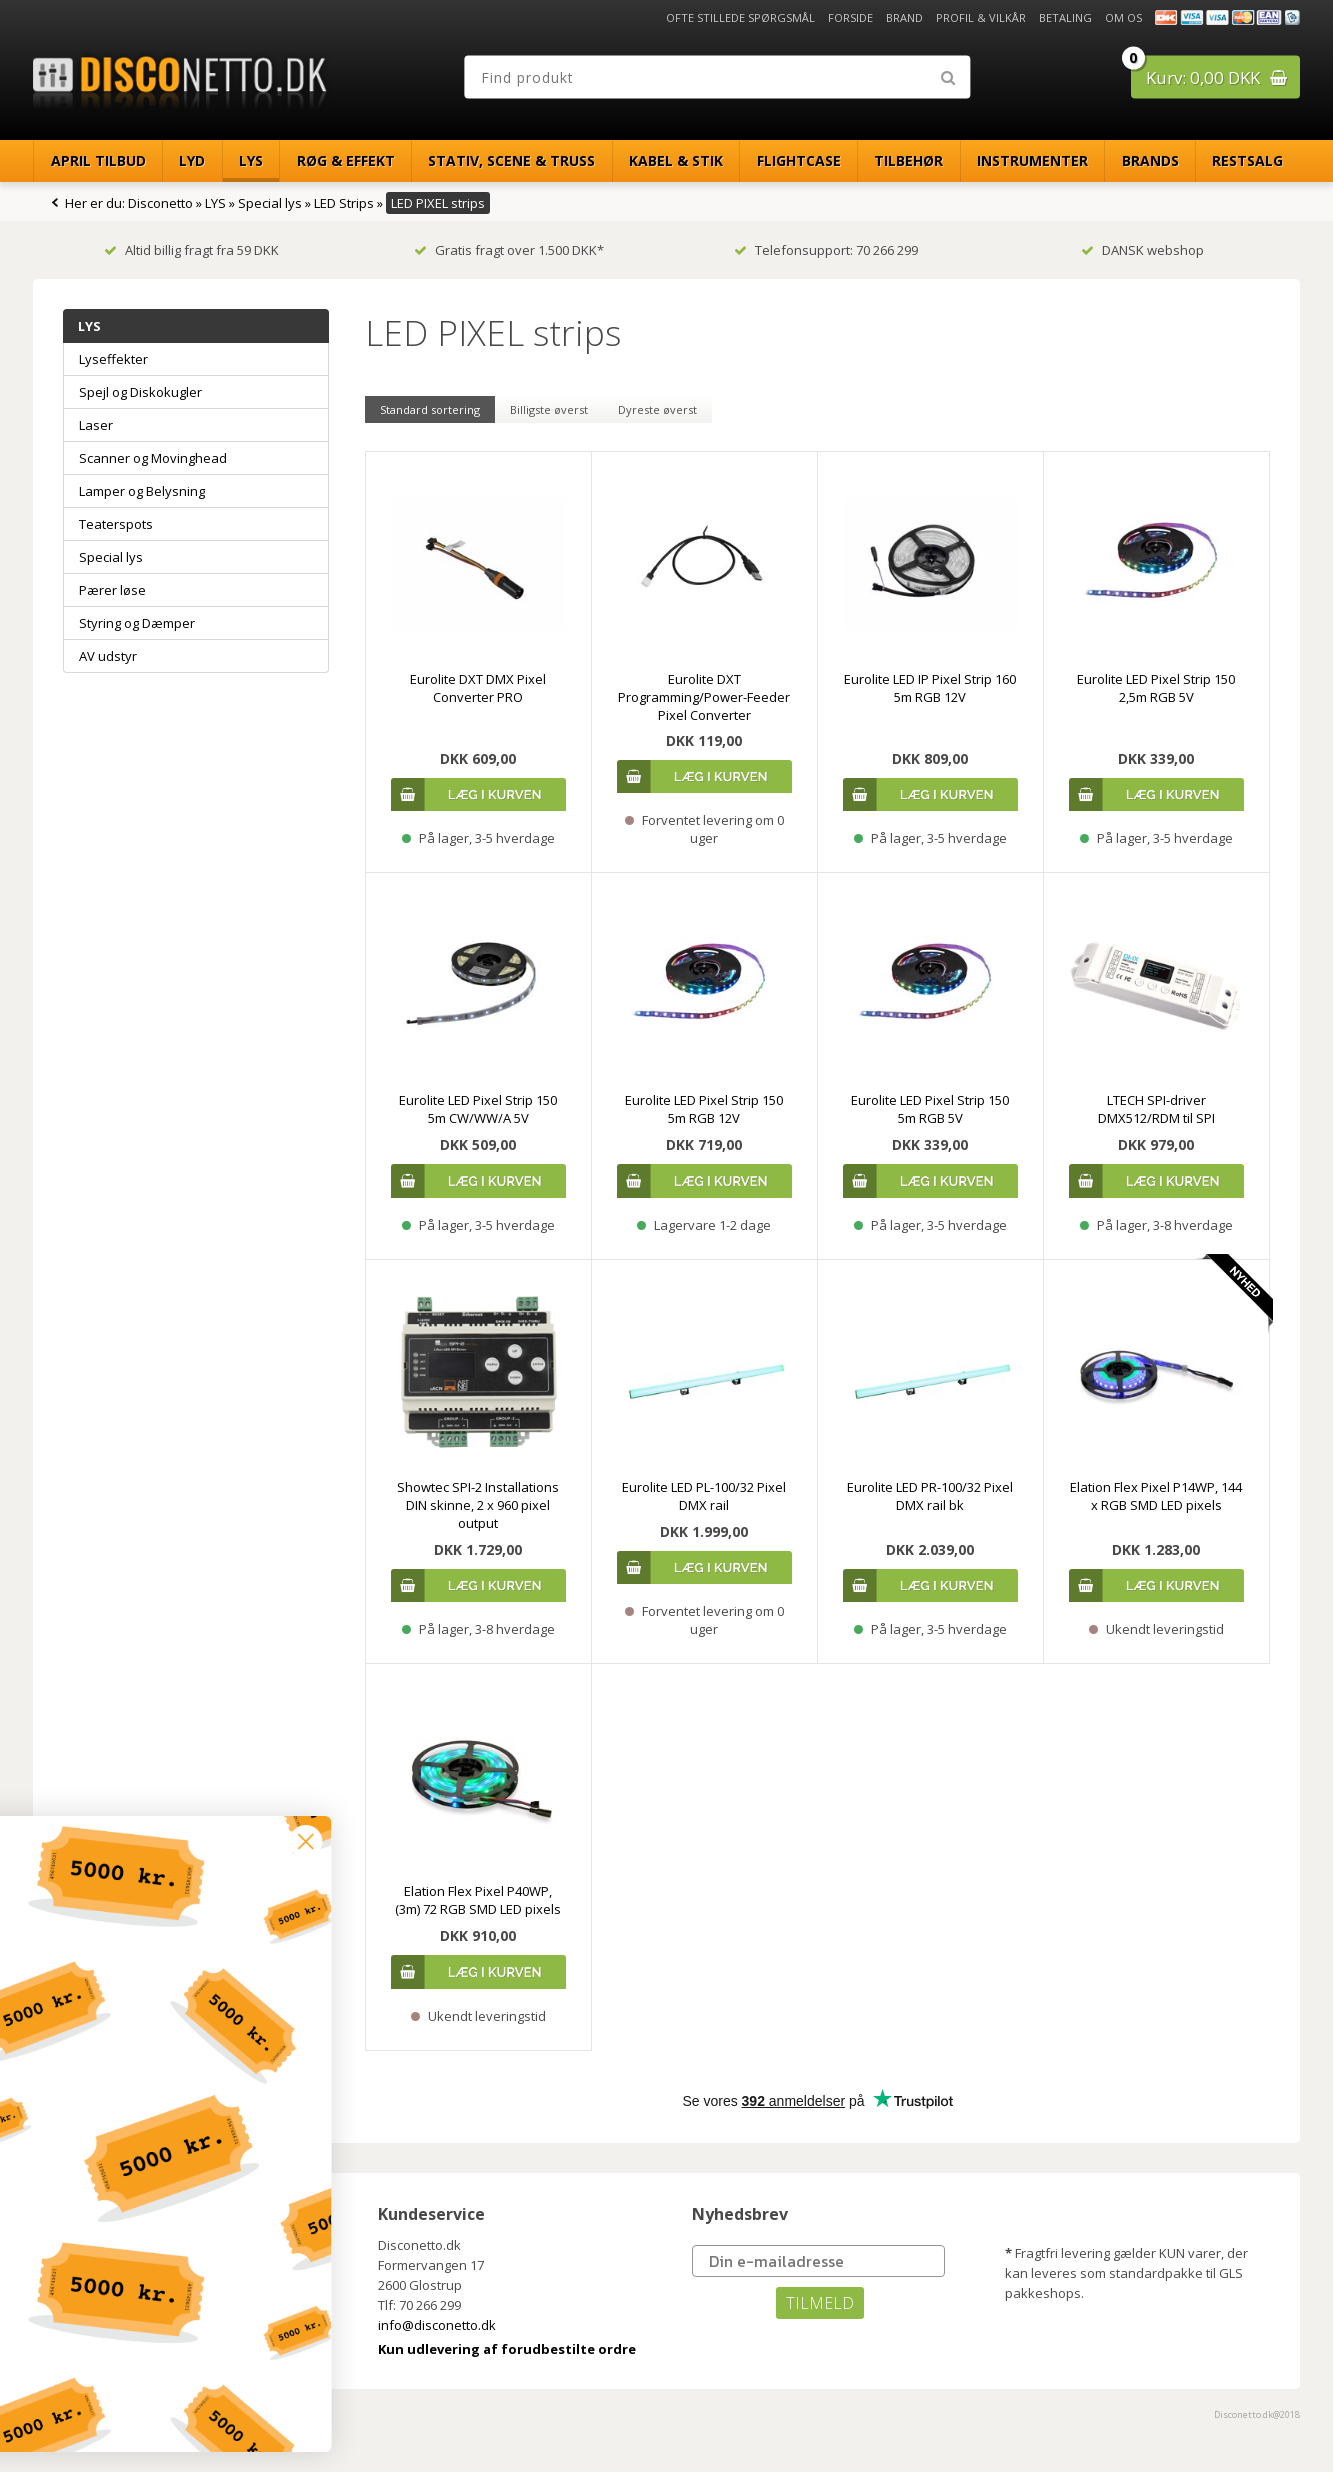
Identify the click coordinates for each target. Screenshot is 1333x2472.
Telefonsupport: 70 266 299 (826, 250)
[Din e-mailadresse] (818, 2261)
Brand (904, 17)
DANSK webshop (1142, 250)
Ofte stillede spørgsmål (740, 17)
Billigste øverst (549, 409)
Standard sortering (430, 409)
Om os (1123, 17)
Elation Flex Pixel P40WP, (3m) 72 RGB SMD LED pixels (478, 1900)
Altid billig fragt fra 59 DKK (191, 250)
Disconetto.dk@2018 (1257, 2414)
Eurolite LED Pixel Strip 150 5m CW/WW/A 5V (478, 1109)
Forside (850, 17)
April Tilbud (98, 160)
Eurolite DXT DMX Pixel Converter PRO (478, 688)
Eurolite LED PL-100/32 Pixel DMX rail (704, 1496)
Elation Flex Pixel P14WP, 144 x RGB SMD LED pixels (1156, 1496)
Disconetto (160, 203)
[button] (137, 2423)
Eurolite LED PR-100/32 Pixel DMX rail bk (930, 1496)
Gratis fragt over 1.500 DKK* (509, 250)
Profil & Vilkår (981, 17)
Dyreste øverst (657, 409)
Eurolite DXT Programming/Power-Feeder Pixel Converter (704, 697)
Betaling (1065, 17)
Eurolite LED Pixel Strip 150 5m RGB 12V (704, 1109)
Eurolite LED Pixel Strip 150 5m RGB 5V (930, 1109)
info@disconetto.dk (437, 2325)
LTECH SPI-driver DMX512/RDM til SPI (1156, 1109)
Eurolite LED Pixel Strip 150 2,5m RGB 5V (1156, 688)
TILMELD (820, 2303)
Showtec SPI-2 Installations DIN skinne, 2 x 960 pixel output (478, 1505)
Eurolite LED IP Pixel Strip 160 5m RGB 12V (930, 688)
